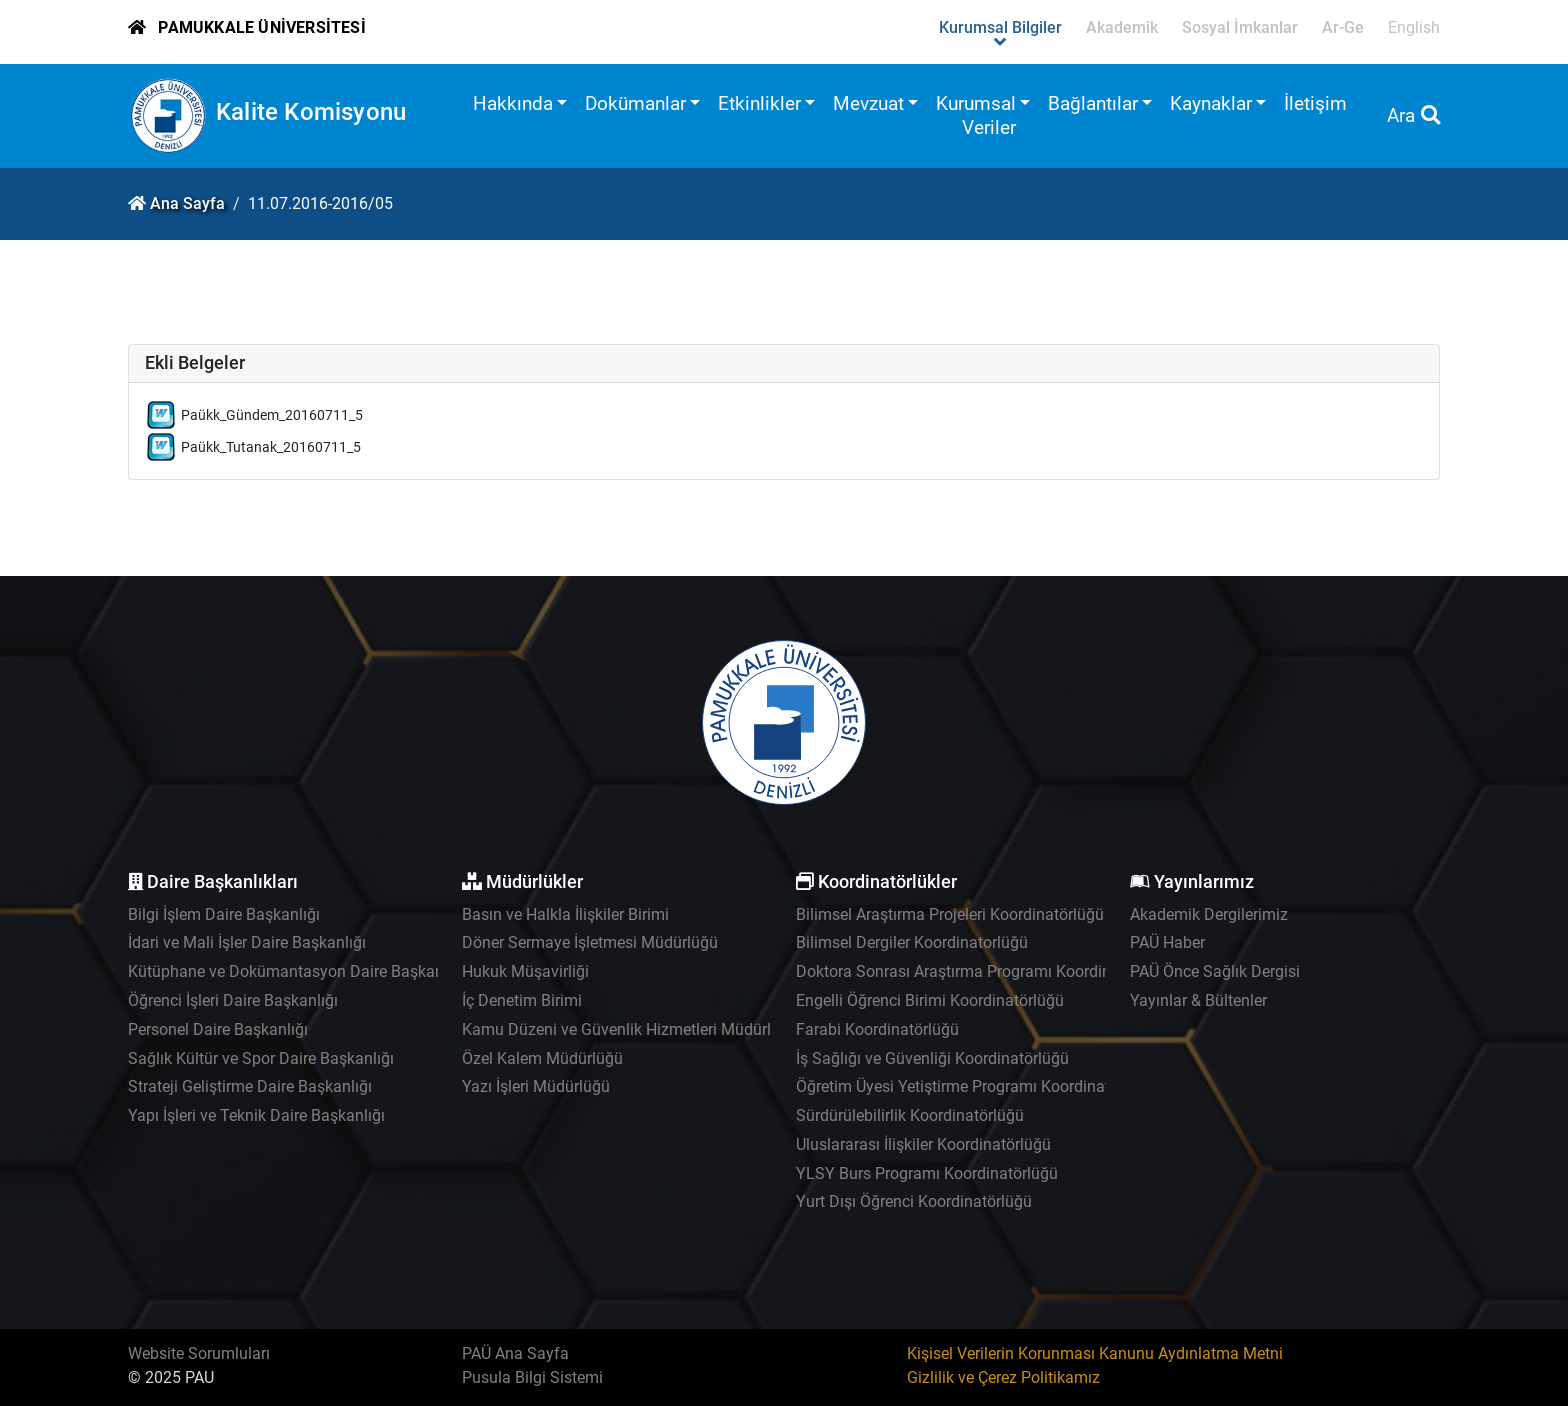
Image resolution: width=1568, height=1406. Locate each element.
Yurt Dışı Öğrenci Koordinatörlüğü (914, 1201)
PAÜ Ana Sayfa (515, 1353)
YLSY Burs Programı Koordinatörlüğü (927, 1173)
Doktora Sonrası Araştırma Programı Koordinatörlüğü (983, 971)
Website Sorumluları (199, 1353)
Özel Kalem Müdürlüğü (542, 1058)
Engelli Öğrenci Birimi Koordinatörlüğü (930, 1000)
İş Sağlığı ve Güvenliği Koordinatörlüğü (932, 1058)
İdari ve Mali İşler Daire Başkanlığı (247, 942)
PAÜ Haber (1167, 942)
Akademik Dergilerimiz (1209, 914)
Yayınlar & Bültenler (1198, 1000)
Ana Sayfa (187, 203)
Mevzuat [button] (868, 103)
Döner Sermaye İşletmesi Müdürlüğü (590, 942)
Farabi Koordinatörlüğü (877, 1029)
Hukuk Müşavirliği (525, 971)
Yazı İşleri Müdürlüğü (536, 1086)
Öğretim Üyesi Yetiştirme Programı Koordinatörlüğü (975, 1086)
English (1414, 27)
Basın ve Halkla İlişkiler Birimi (565, 914)
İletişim (1315, 103)
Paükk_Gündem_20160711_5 (272, 415)
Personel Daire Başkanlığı (218, 1029)
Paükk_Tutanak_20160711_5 (271, 447)
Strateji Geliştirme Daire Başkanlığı (250, 1086)
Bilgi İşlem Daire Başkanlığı (224, 914)
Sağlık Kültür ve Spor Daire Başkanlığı (261, 1058)
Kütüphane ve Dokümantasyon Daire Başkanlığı (296, 971)
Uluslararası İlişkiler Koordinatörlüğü (923, 1144)
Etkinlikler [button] (759, 103)
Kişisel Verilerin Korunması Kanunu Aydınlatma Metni (1095, 1353)
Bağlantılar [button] (1093, 103)
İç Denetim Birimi (522, 1000)
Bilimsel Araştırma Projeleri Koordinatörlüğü (950, 914)
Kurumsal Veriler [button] (976, 115)
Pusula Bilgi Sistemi (532, 1377)
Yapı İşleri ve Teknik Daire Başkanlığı (256, 1115)
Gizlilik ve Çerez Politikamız (1003, 1377)
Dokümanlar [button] (635, 103)
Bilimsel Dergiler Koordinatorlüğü (912, 942)
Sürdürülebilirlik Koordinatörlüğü (910, 1115)
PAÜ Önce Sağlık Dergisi (1215, 971)
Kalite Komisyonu (311, 112)
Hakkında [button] (513, 103)
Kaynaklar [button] (1211, 103)
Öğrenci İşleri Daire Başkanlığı (233, 1000)
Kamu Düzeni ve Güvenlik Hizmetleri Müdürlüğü (630, 1029)
